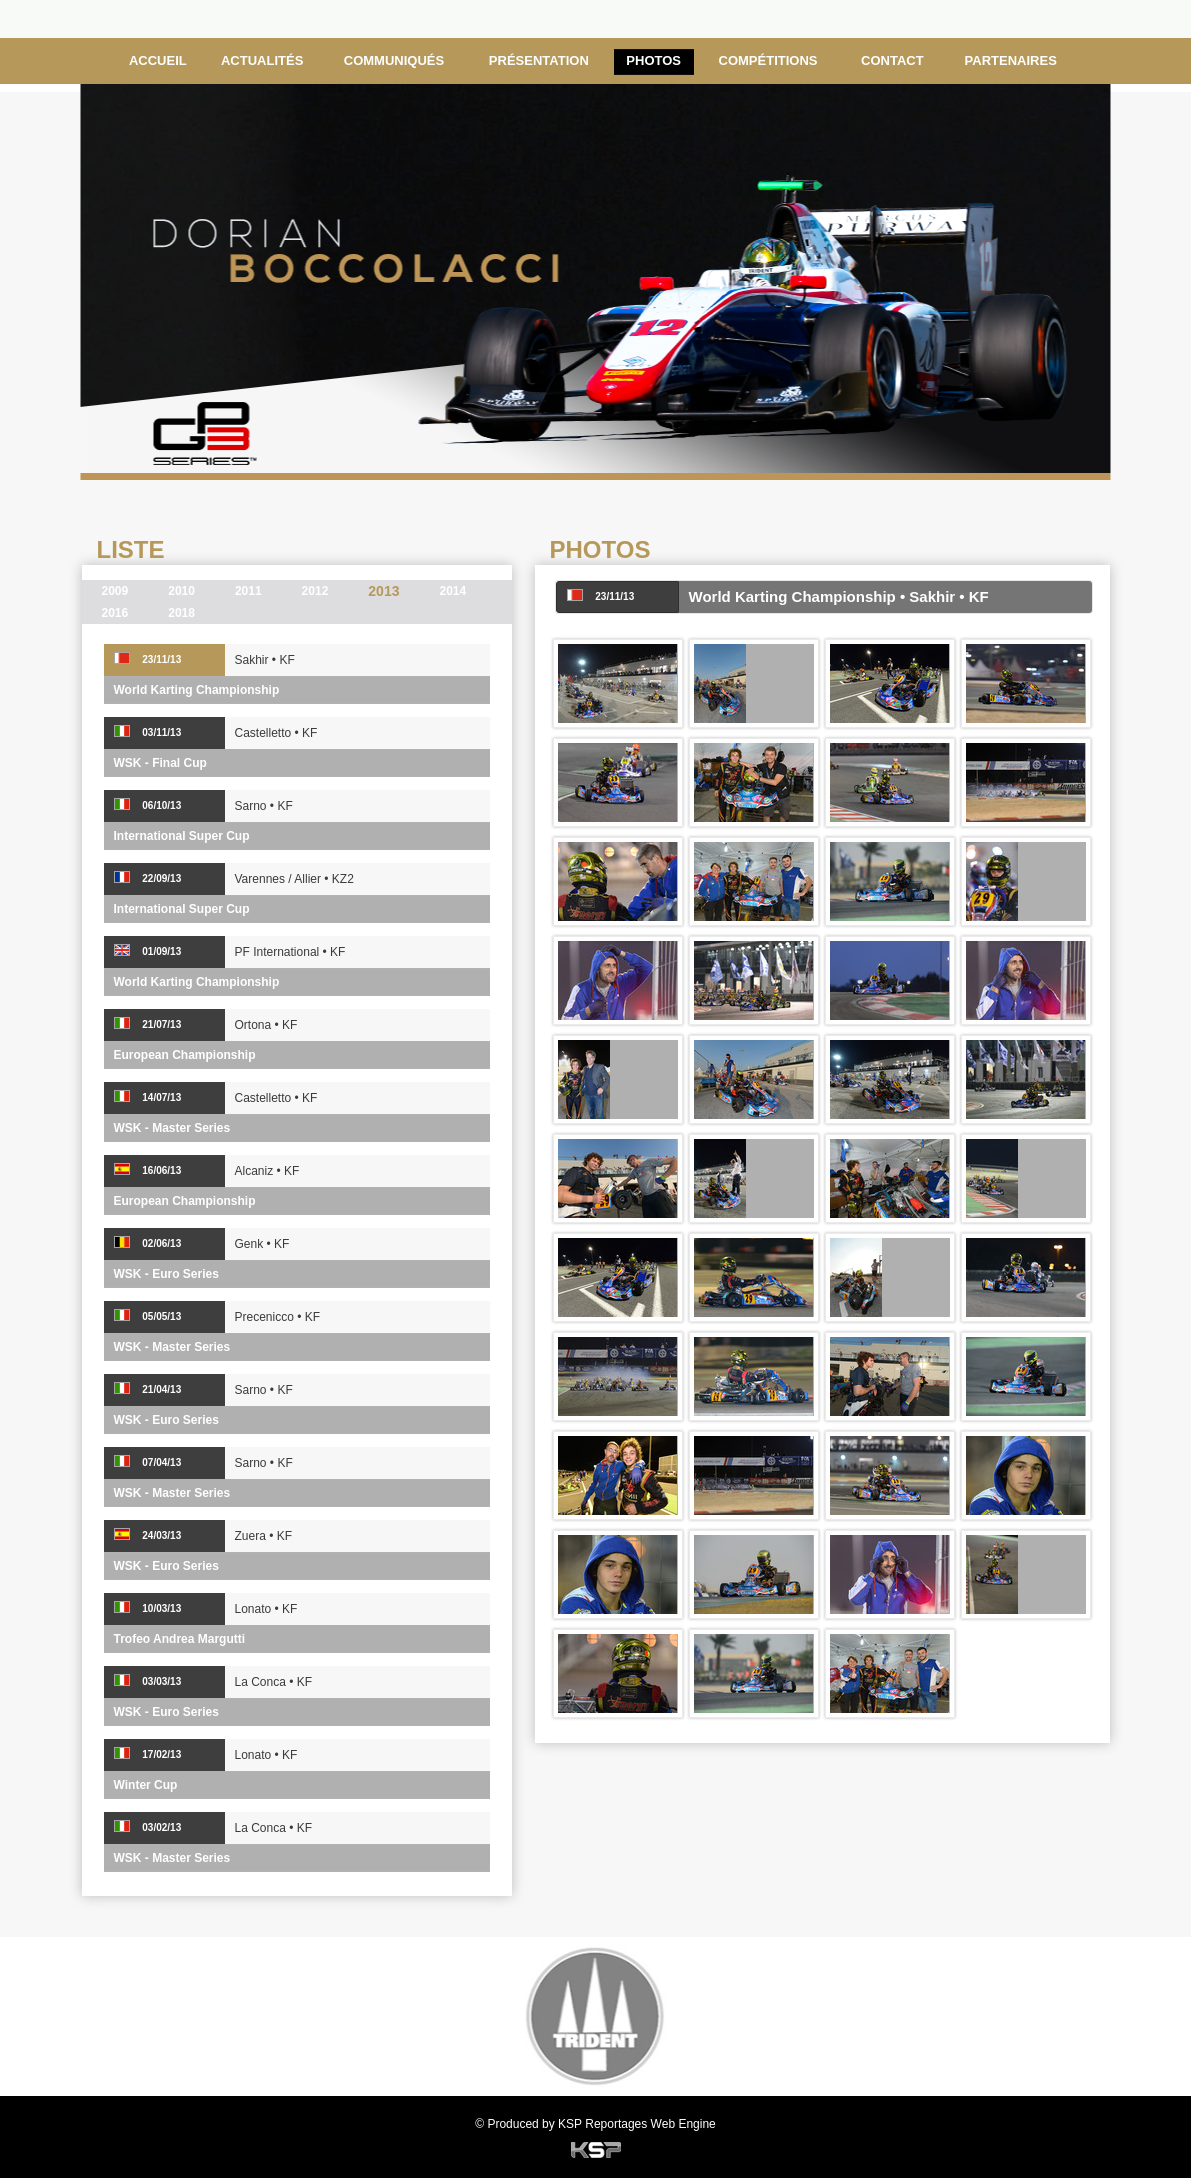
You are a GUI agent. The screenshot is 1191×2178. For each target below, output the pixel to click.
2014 (452, 591)
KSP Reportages (602, 2124)
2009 (115, 591)
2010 (181, 591)
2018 (181, 613)
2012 (315, 591)
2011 (248, 591)
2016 (115, 613)
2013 (383, 591)
